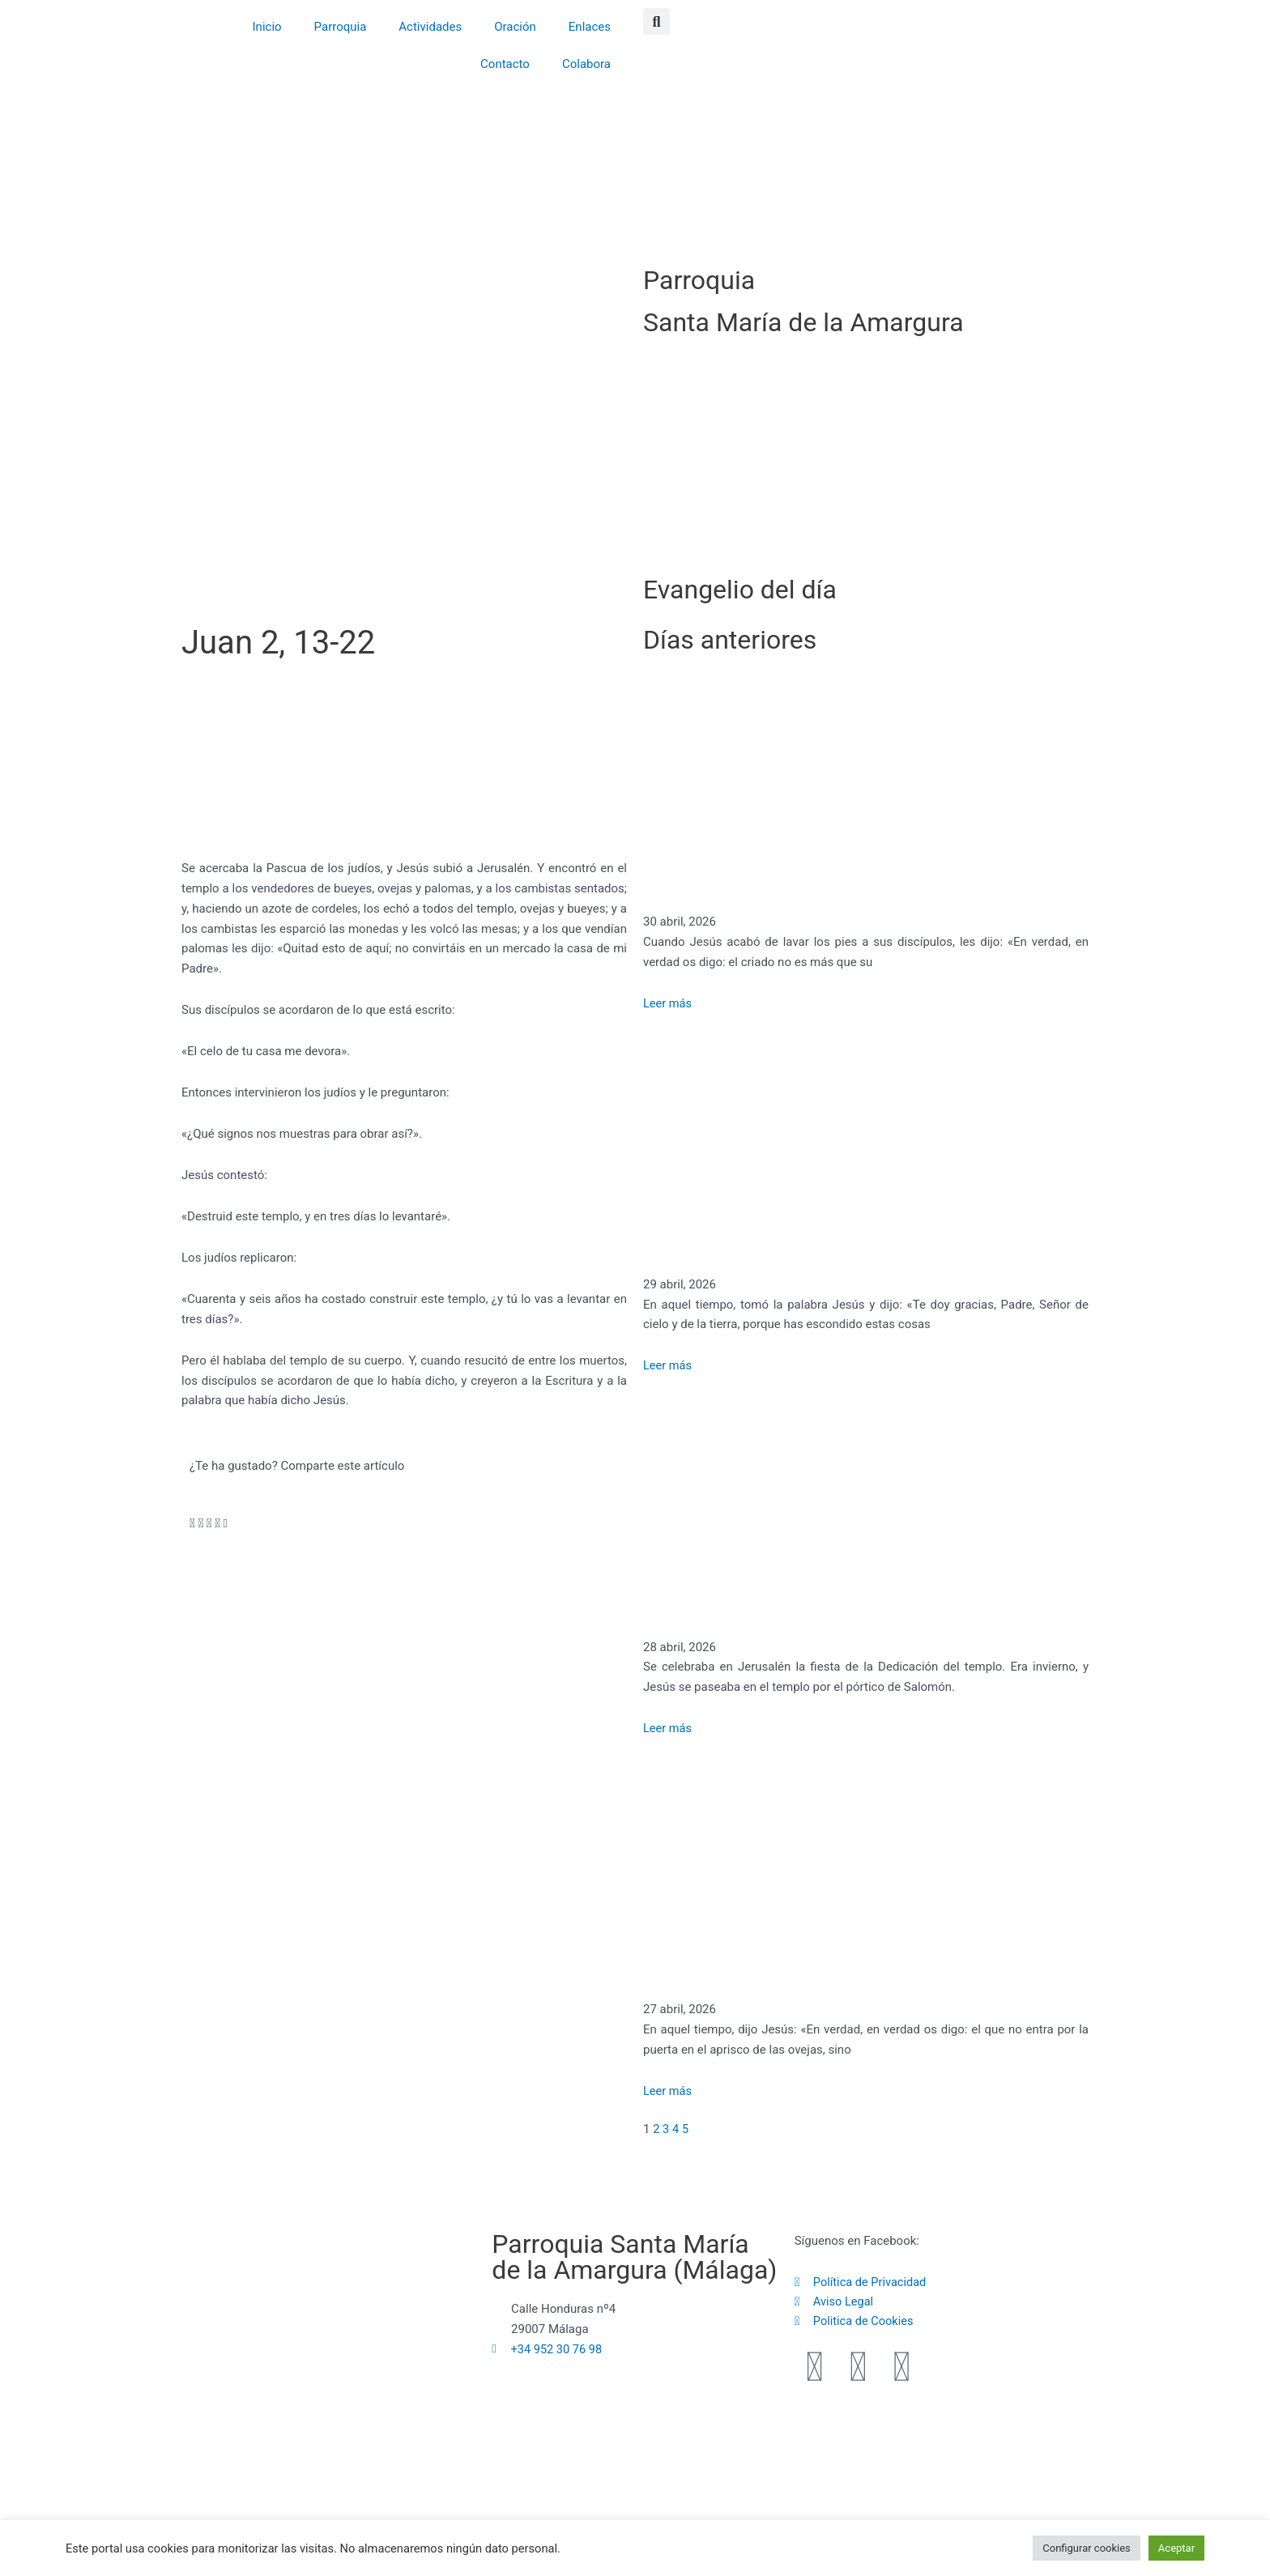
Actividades (430, 26)
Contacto (505, 64)
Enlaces (590, 26)
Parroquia (340, 26)
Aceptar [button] (1176, 2548)
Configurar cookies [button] (1086, 2548)
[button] (656, 21)
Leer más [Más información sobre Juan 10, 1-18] (668, 2091)
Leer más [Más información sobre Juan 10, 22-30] (668, 1728)
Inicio (267, 26)
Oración (515, 26)
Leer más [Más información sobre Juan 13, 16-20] (668, 1003)
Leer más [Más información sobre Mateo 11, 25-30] (668, 1365)
